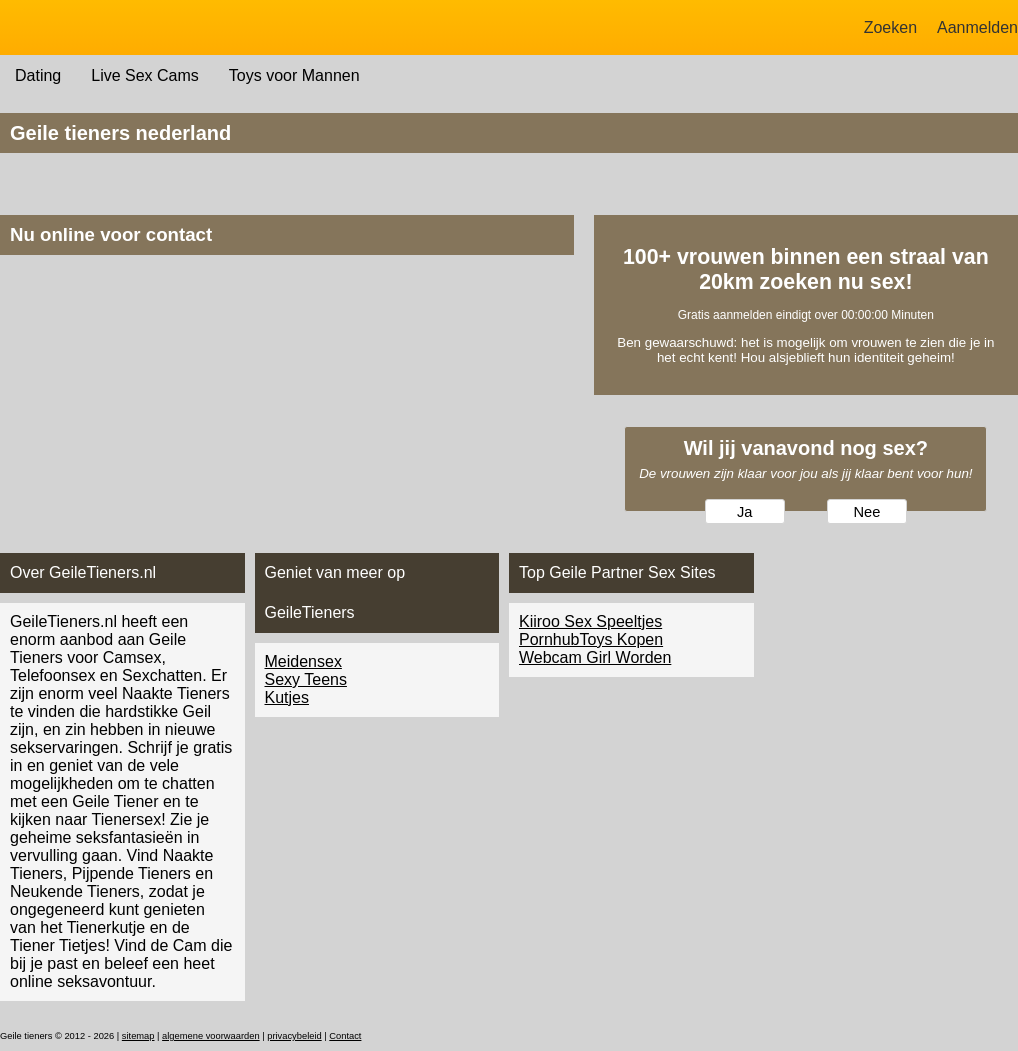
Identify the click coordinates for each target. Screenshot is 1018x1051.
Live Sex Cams (145, 75)
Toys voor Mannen (294, 75)
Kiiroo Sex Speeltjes (590, 621)
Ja (744, 512)
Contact (345, 1036)
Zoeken (890, 27)
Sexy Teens (306, 679)
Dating (38, 75)
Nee (866, 512)
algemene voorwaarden (211, 1036)
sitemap (138, 1036)
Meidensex (303, 661)
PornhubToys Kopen (591, 639)
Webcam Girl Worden (595, 657)
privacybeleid (294, 1036)
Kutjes (287, 697)
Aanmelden (977, 27)
